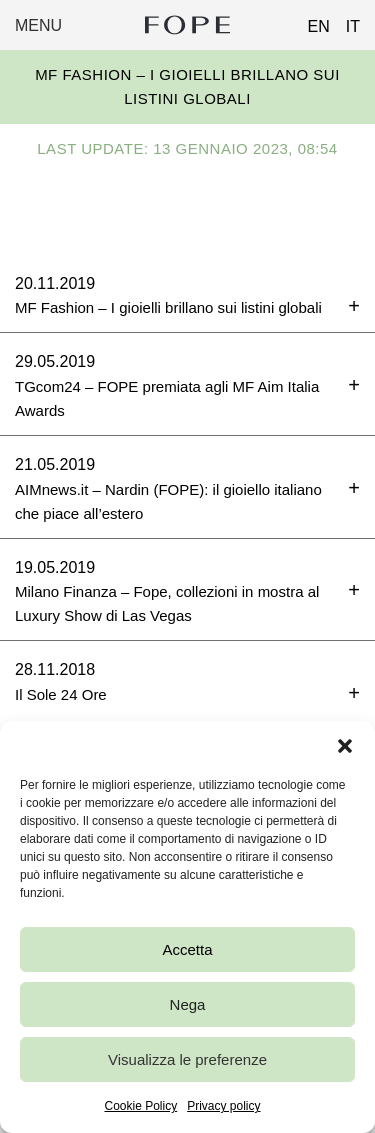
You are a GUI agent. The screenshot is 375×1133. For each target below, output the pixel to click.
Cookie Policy (140, 1106)
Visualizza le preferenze (187, 1059)
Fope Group (188, 25)
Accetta (187, 949)
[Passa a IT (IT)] (345, 21)
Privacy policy (223, 1106)
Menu (38, 25)
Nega (188, 1004)
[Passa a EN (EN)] (311, 21)
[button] (345, 746)
